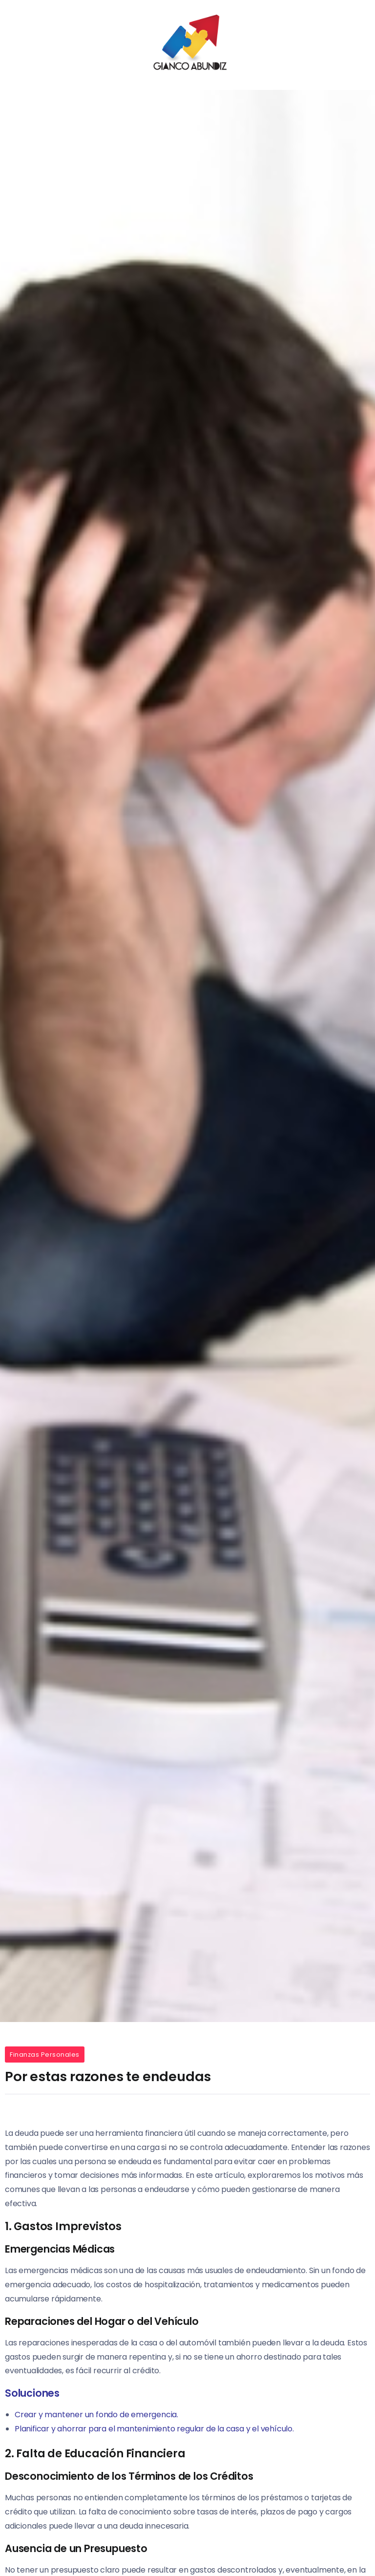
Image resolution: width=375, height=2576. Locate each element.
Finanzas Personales (45, 2054)
